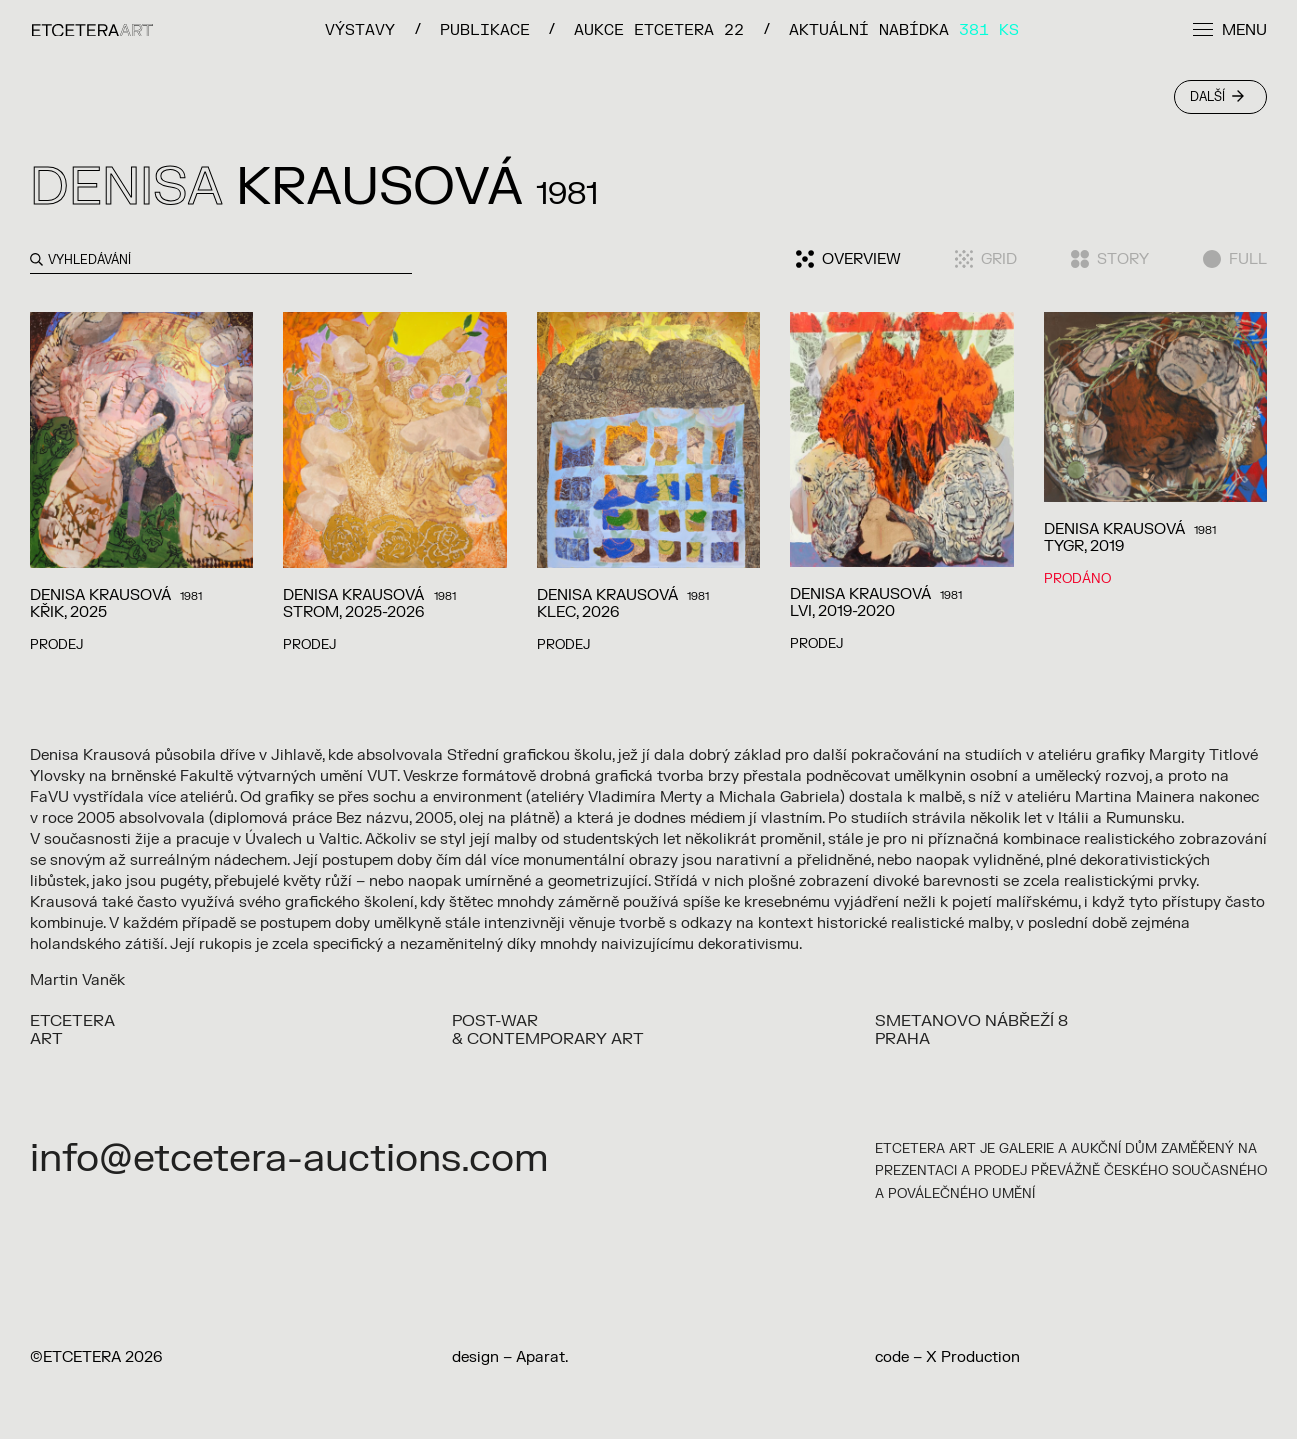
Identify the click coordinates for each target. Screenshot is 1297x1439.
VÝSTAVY (360, 29)
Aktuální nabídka (904, 29)
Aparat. (542, 1357)
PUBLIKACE (485, 29)
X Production (973, 1357)
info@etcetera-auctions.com (289, 1158)
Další (1217, 97)
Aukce (659, 29)
